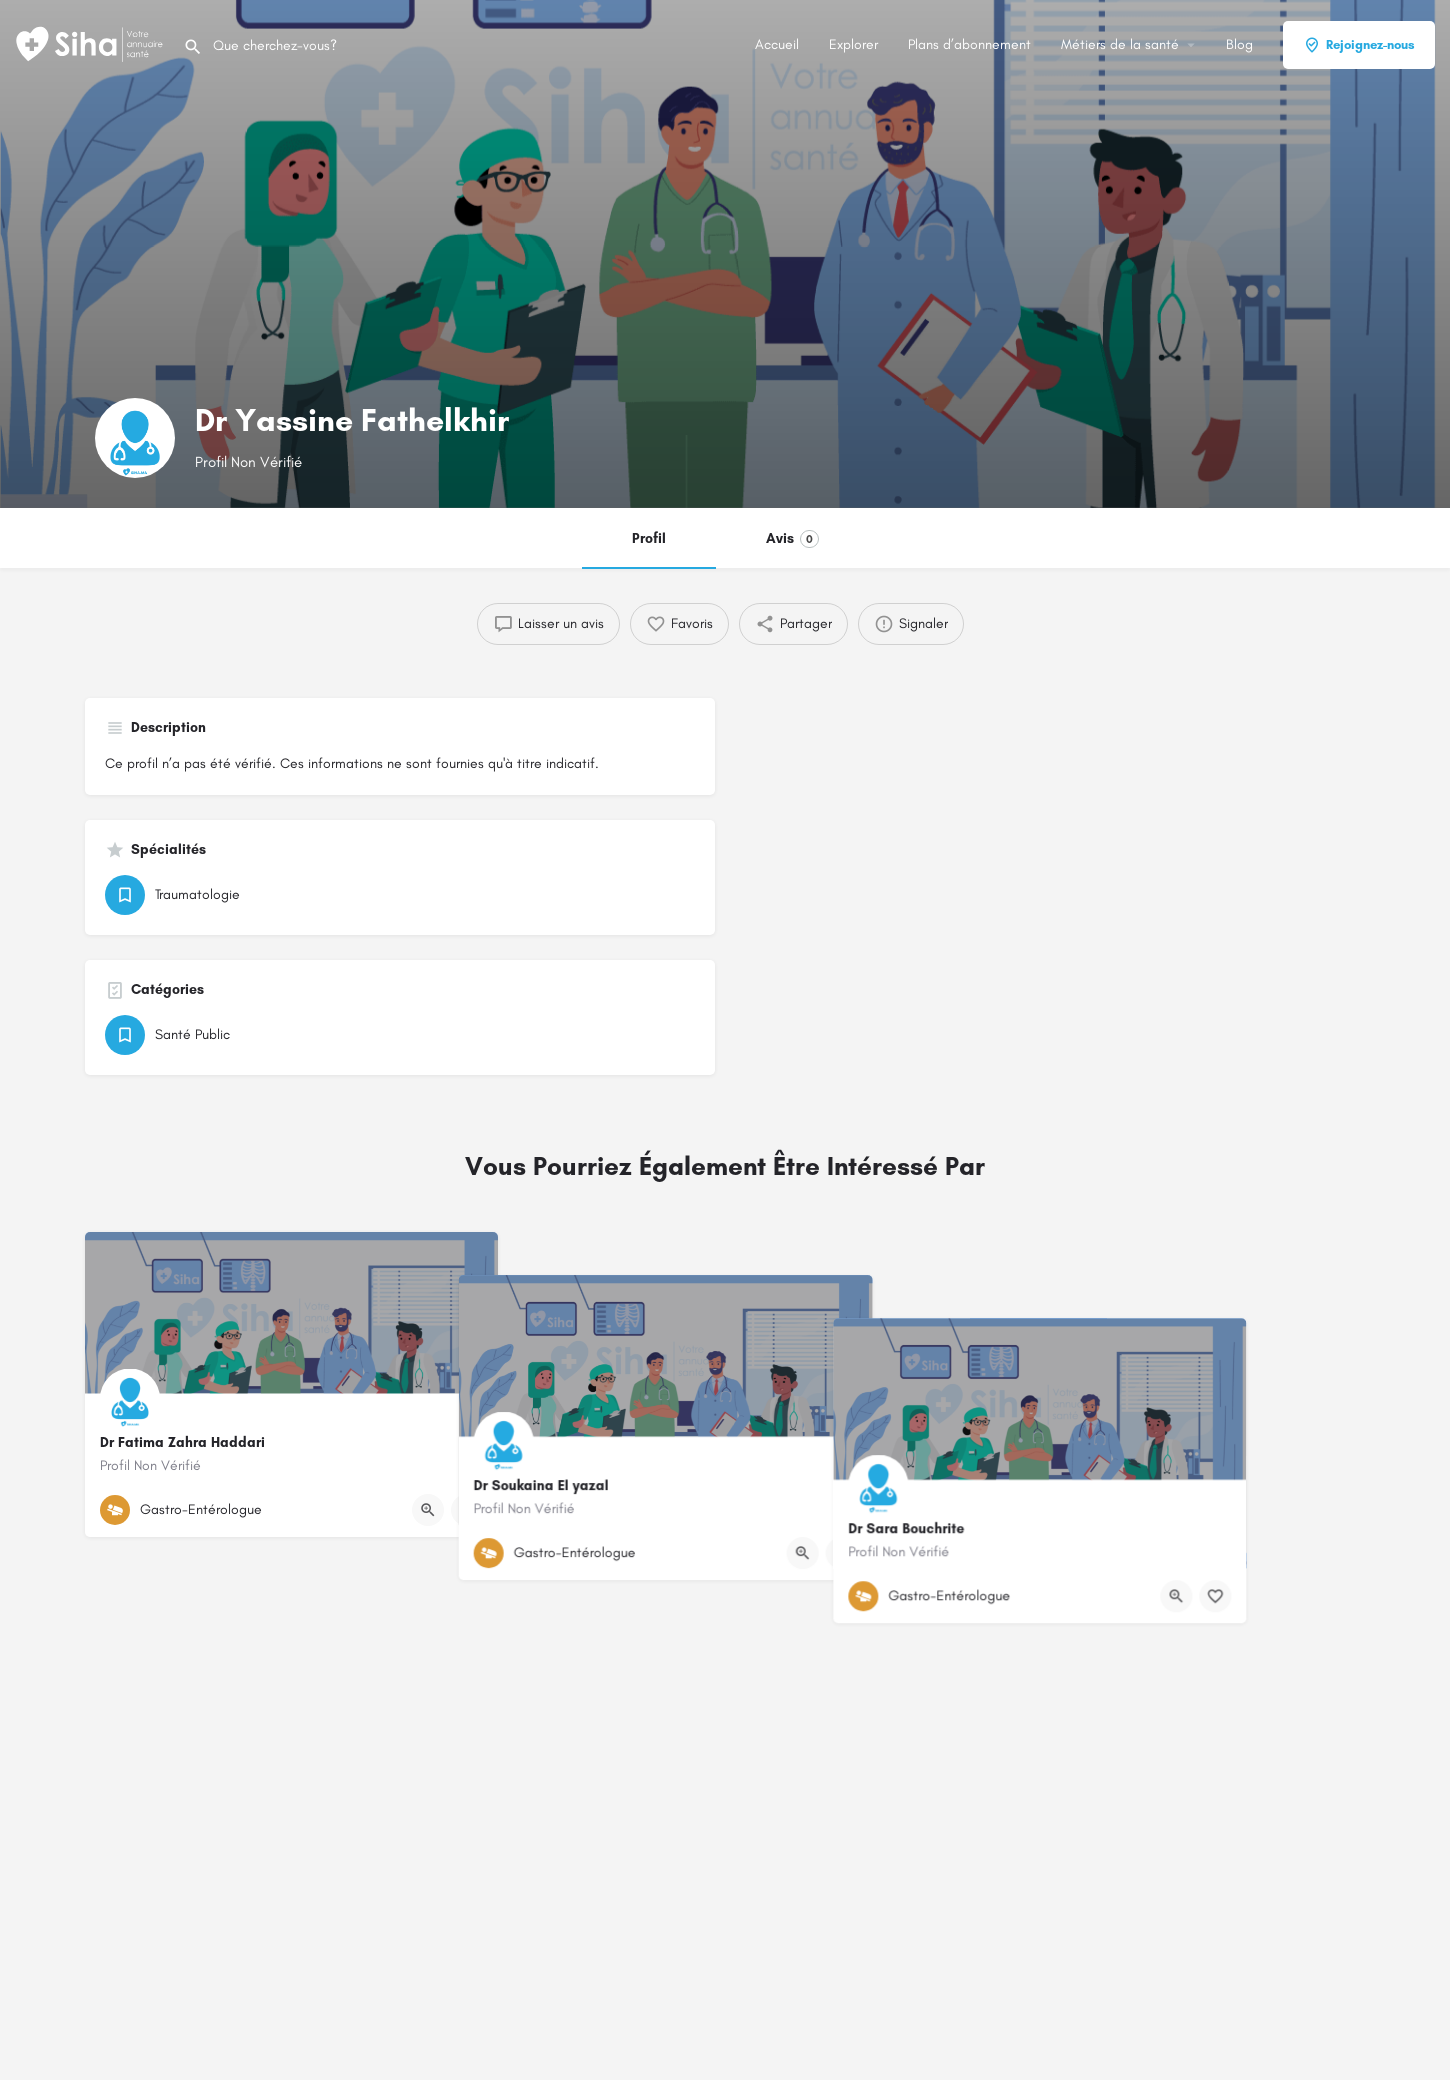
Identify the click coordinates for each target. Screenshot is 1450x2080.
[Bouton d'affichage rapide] (428, 1510)
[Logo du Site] (91, 43)
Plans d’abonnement (969, 44)
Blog (1239, 44)
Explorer (853, 44)
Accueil (777, 44)
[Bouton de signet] (467, 1510)
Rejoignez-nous (1359, 45)
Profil (649, 538)
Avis (792, 539)
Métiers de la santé (1120, 44)
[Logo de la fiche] (135, 438)
